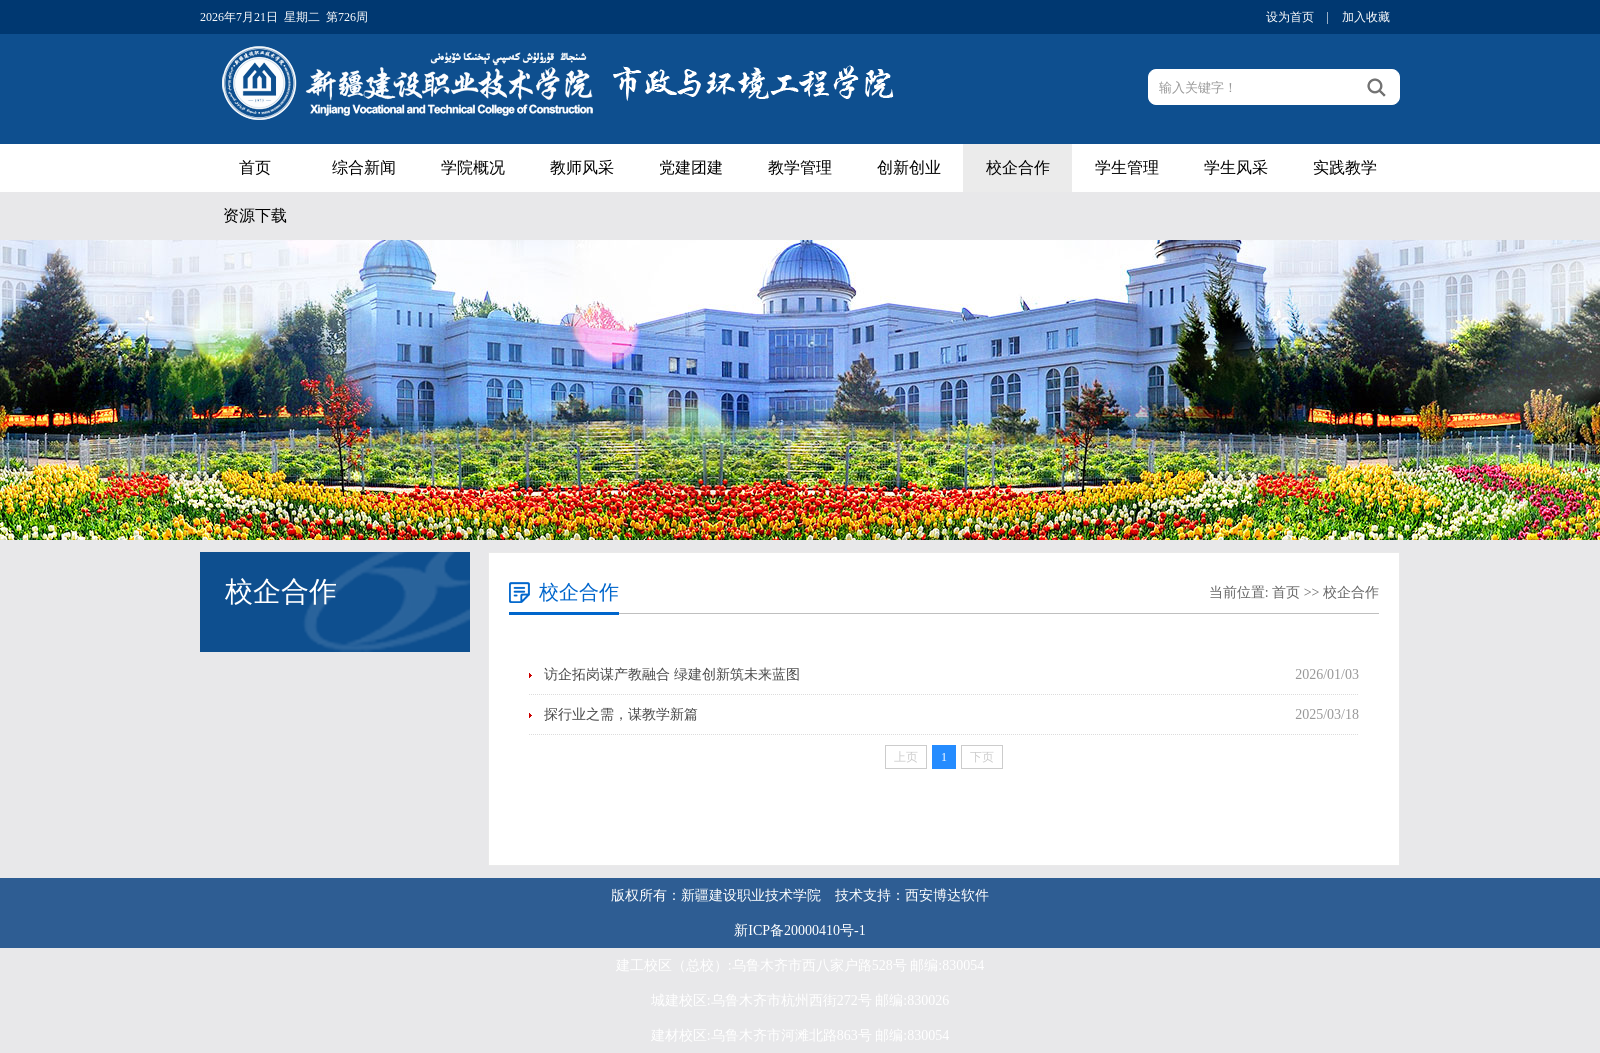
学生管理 (1127, 167)
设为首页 (1290, 17)
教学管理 (800, 167)
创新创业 (909, 167)
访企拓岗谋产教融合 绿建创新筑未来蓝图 (672, 674)
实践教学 (1345, 167)
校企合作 (1018, 167)
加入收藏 (1366, 17)
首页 (255, 167)
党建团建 (691, 167)
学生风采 (1236, 167)
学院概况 (473, 167)
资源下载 (255, 215)
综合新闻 (364, 167)
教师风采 (582, 167)
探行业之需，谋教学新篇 (621, 714)
